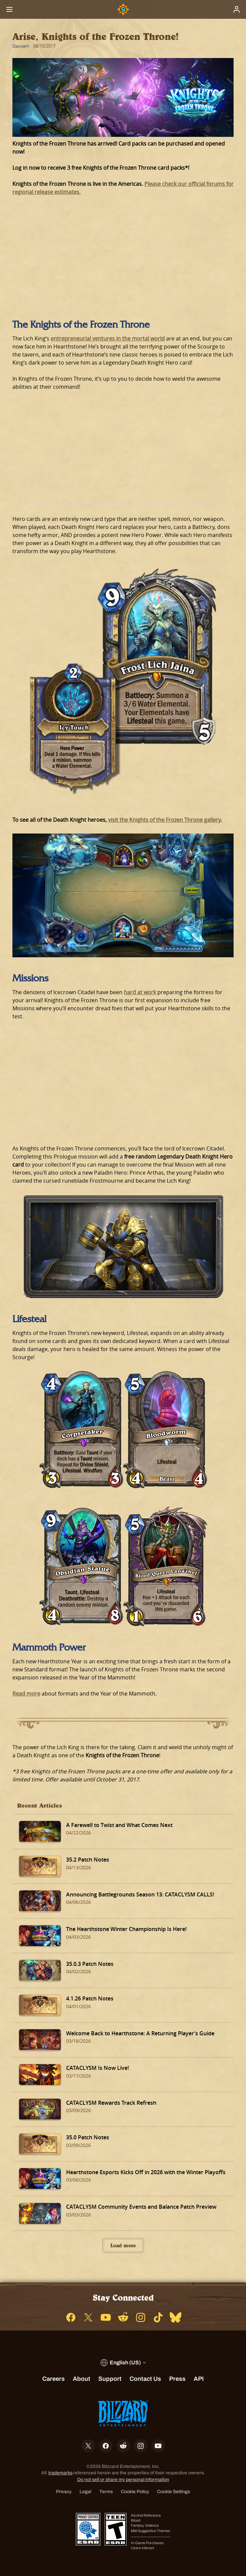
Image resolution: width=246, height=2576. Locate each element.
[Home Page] (123, 9)
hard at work (140, 992)
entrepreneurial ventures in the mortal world (108, 338)
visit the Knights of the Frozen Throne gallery (164, 819)
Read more (26, 1693)
